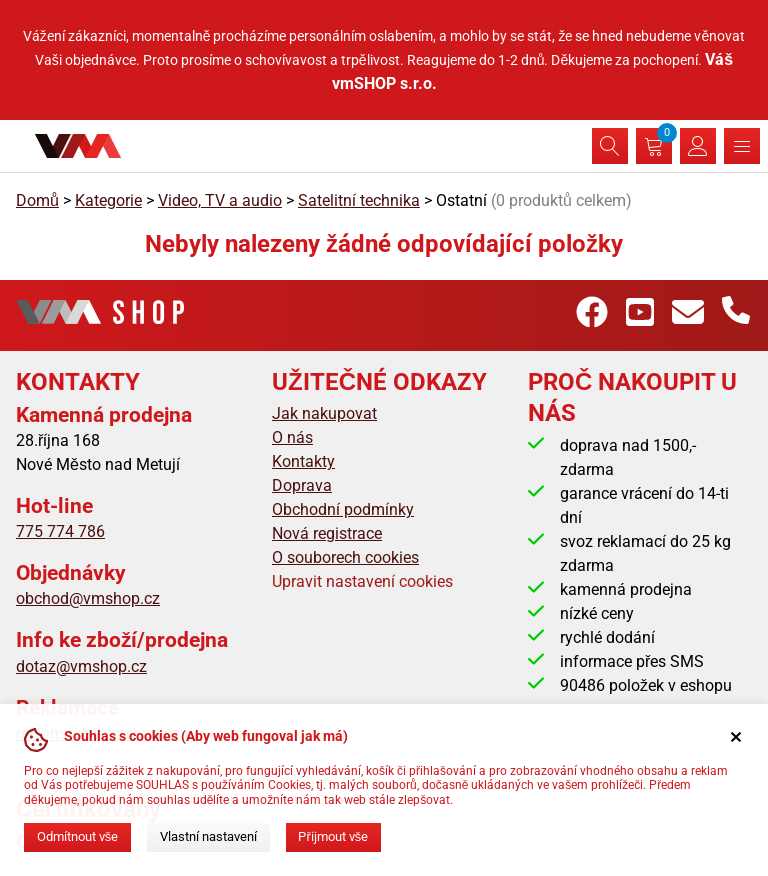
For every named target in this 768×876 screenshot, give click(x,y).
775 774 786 (60, 531)
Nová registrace (327, 533)
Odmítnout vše (77, 836)
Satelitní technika (359, 200)
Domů (37, 200)
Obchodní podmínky (343, 509)
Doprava (302, 485)
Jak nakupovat (324, 413)
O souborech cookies (345, 557)
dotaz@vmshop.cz (81, 666)
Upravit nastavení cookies (362, 581)
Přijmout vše (333, 836)
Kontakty (303, 461)
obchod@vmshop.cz (88, 598)
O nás (292, 437)
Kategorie (108, 200)
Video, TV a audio (220, 200)
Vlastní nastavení (208, 836)
